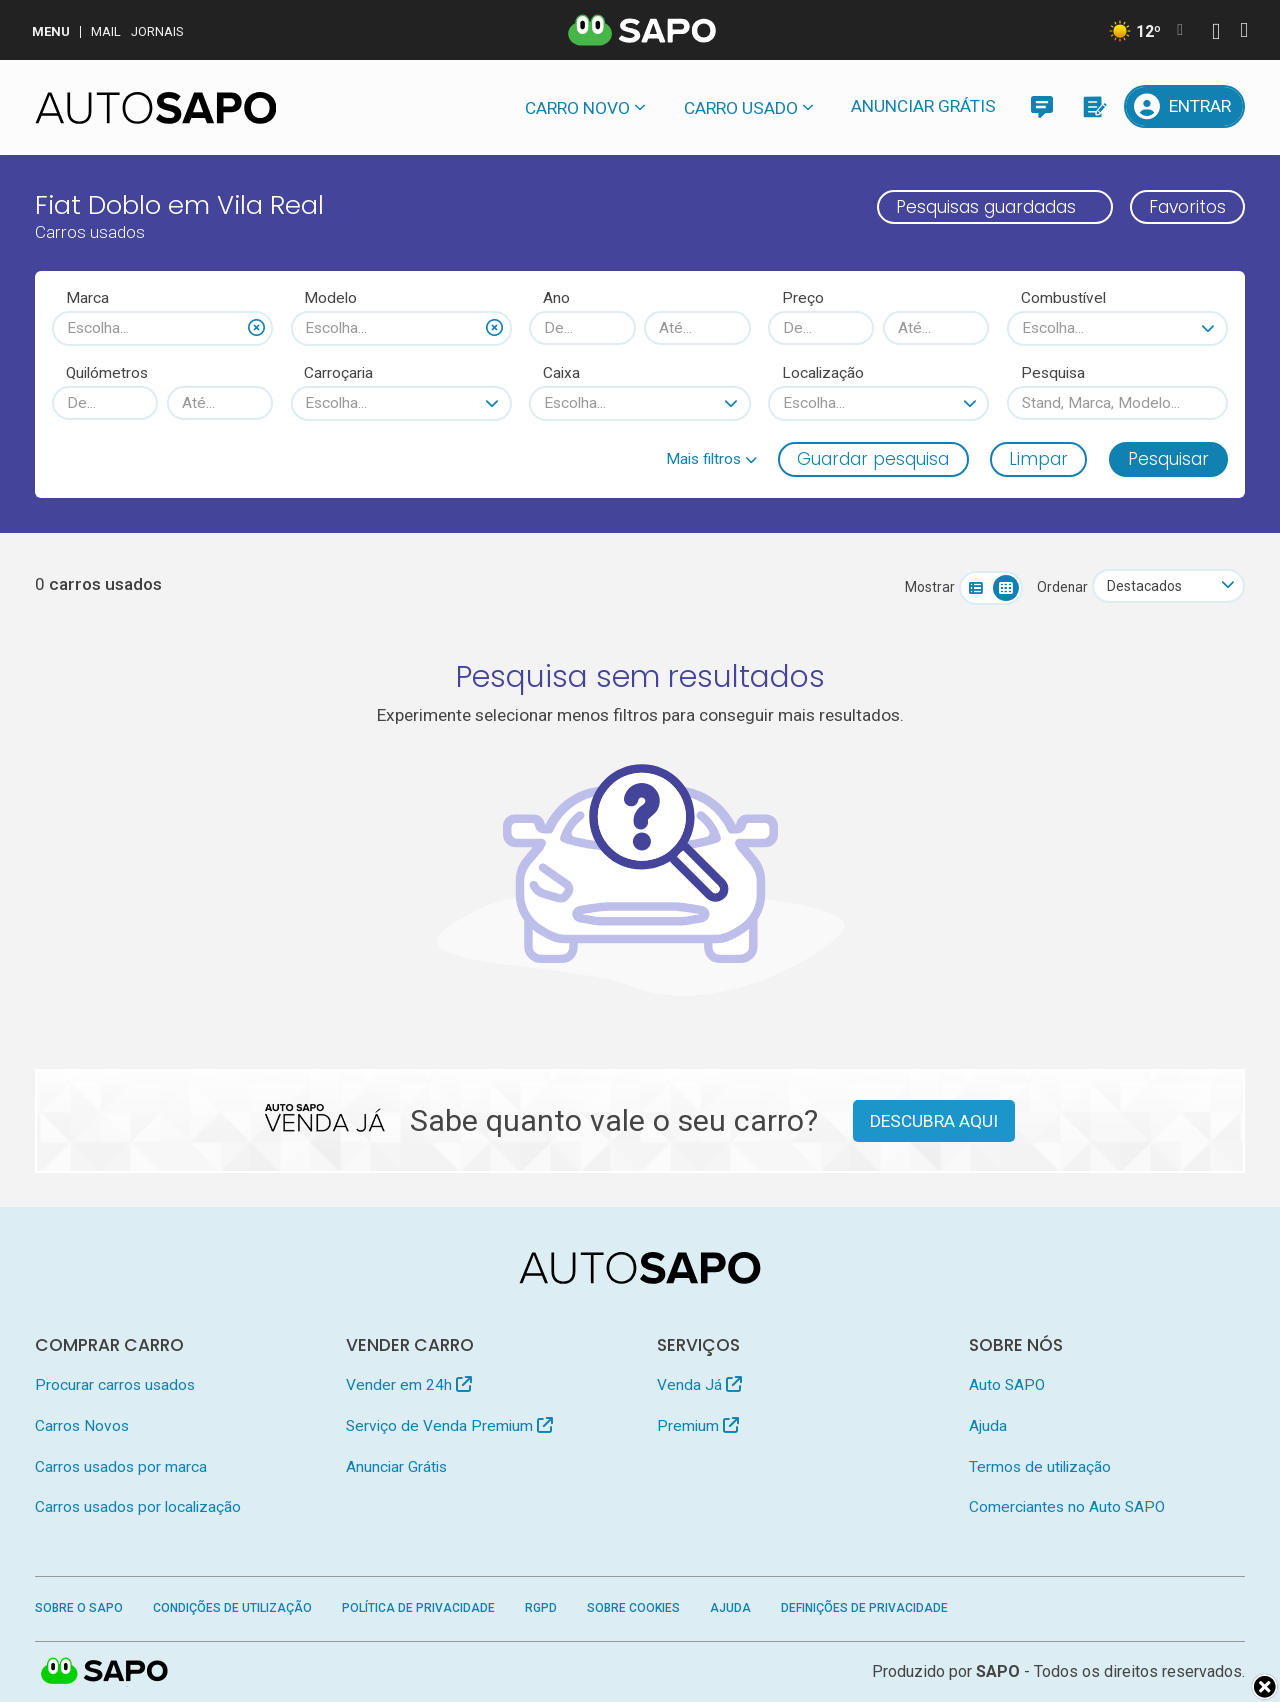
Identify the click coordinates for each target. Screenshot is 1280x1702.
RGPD (541, 1608)
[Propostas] (1093, 106)
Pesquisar (1168, 459)
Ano (556, 298)
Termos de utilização (1040, 1467)
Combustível (1063, 298)
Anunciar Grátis (923, 106)
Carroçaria (338, 373)
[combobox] (162, 328)
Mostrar (930, 587)
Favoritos (1187, 207)
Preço (803, 298)
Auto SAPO (1007, 1385)
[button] (711, 459)
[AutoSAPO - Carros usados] (156, 108)
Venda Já (699, 1385)
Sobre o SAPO (79, 1608)
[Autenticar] (1216, 33)
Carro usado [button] (741, 108)
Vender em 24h (409, 1385)
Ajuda (988, 1426)
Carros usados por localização (138, 1507)
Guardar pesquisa (873, 459)
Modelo (330, 298)
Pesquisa (1053, 373)
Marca (87, 298)
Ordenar (1062, 587)
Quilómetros (107, 373)
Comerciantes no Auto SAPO (1067, 1507)
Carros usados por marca (121, 1467)
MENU (51, 31)
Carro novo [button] (577, 108)
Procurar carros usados (115, 1385)
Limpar (1038, 459)
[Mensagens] (1041, 106)
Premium (698, 1426)
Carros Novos (82, 1426)
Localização (823, 373)
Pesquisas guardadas (986, 207)
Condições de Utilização (232, 1608)
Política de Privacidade (418, 1608)
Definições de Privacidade (864, 1608)
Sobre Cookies (633, 1608)
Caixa (561, 373)
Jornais (157, 31)
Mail (106, 31)
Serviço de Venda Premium (449, 1426)
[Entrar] (1185, 106)
